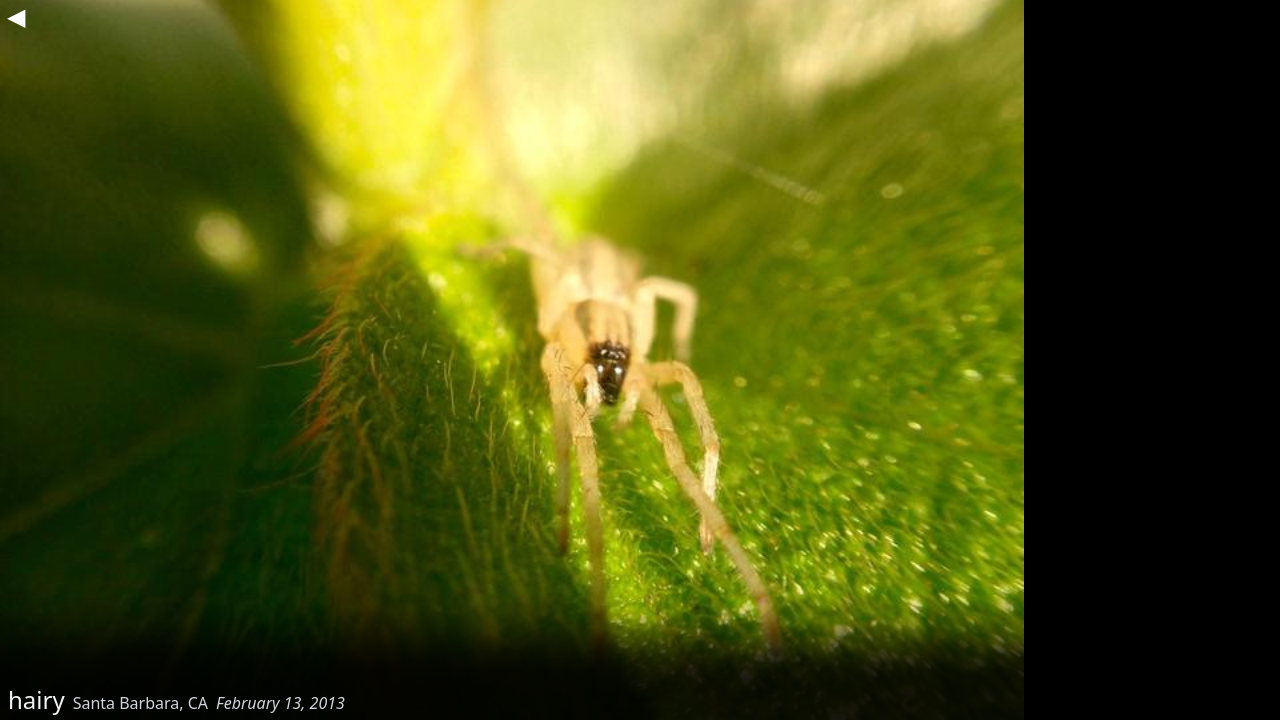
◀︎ (16, 16)
